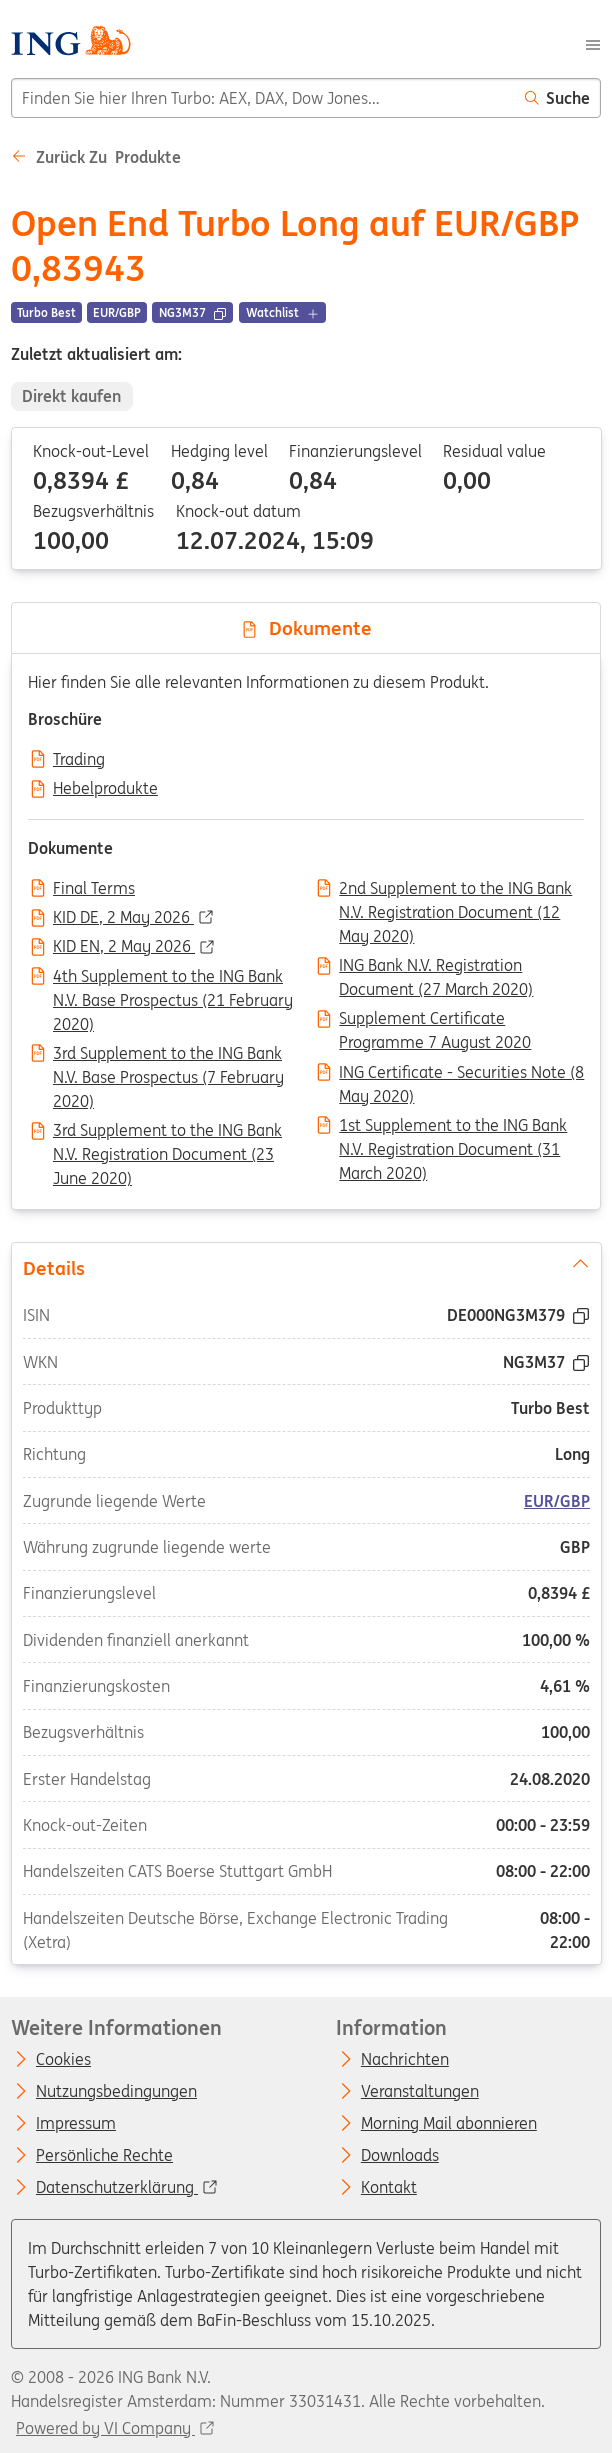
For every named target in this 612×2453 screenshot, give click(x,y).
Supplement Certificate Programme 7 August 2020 (435, 1020)
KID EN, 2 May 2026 (124, 947)
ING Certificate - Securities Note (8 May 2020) (461, 1074)
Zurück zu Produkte (96, 157)
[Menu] (593, 43)
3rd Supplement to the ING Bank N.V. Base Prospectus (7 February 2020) (168, 1055)
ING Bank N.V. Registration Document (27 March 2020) (436, 967)
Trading (79, 760)
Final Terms (94, 889)
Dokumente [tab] (306, 628)
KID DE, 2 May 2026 (123, 918)
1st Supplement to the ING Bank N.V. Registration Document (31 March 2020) (453, 1127)
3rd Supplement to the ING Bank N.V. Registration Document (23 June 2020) (167, 1132)
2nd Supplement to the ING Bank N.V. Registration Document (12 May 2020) (455, 890)
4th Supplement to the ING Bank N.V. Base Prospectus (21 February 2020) (173, 978)
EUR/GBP (557, 1501)
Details (305, 1267)
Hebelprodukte (105, 789)
